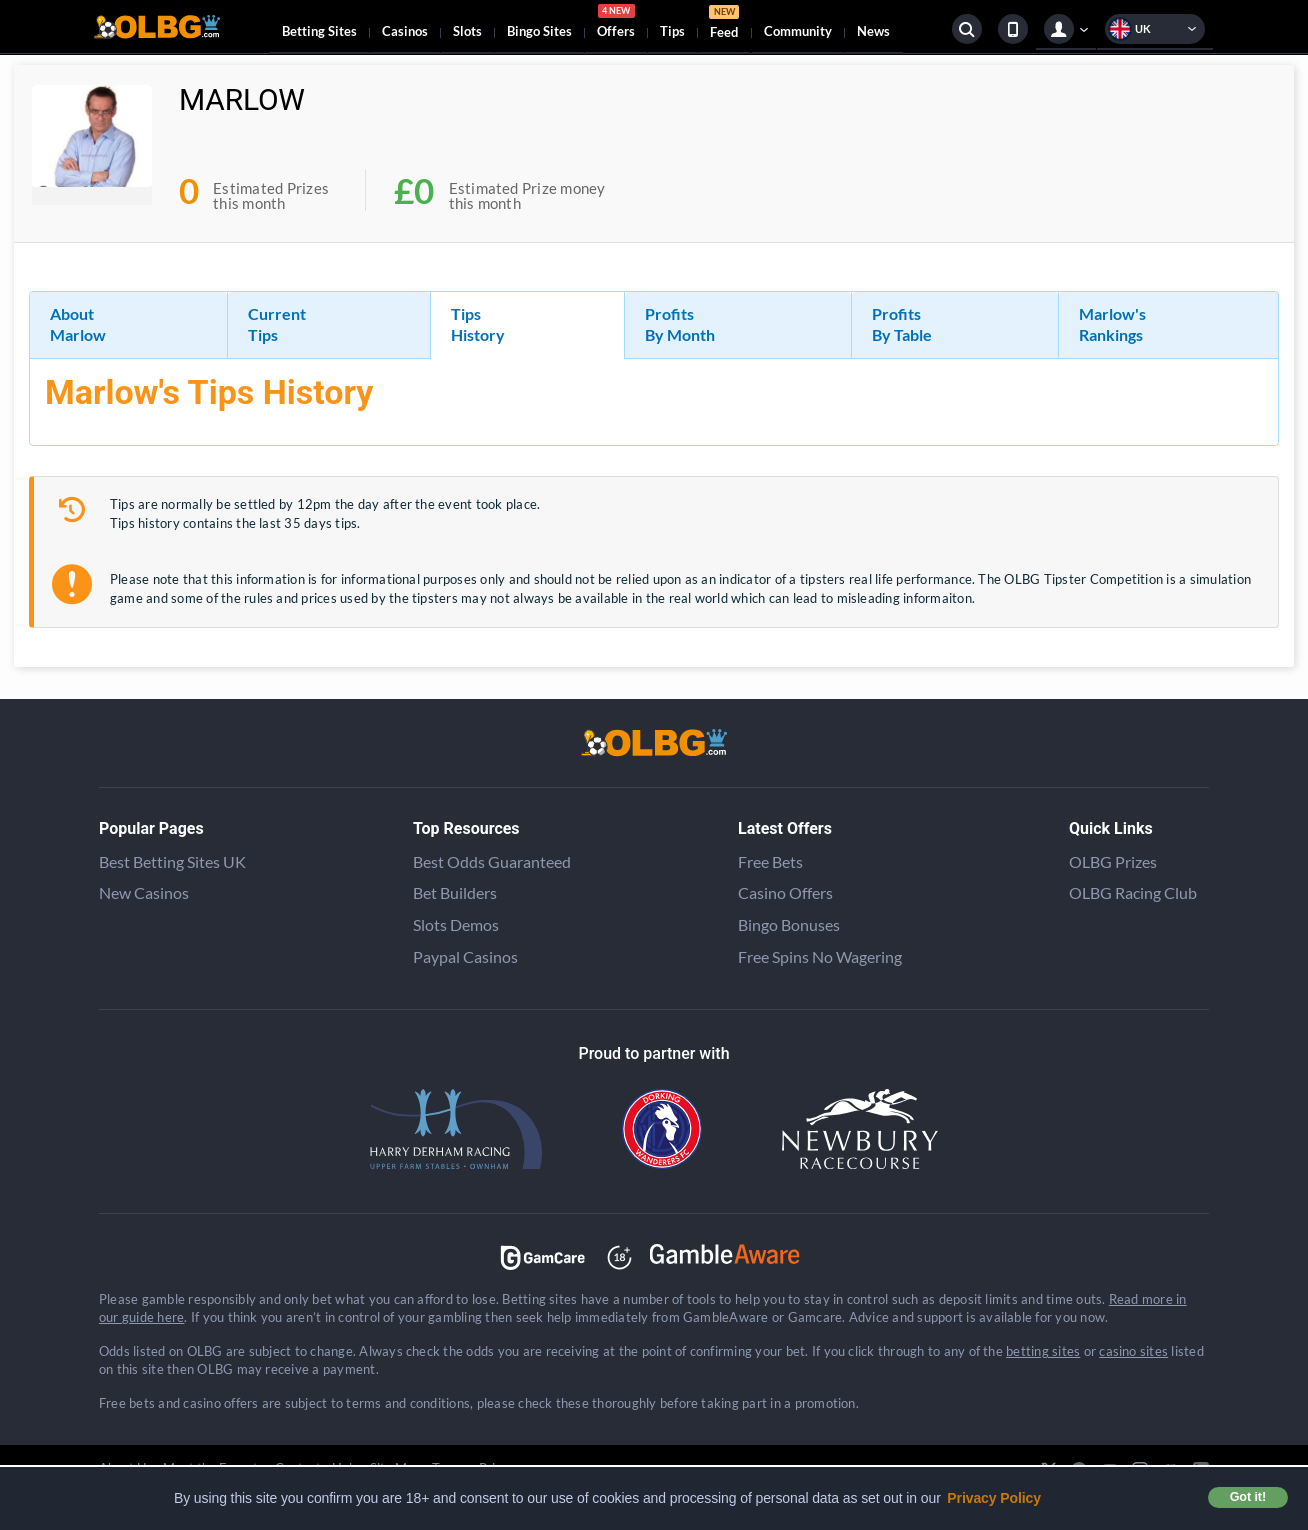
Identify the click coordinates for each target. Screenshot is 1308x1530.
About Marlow (78, 324)
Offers (616, 24)
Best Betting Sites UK (172, 861)
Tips (672, 31)
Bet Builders (455, 892)
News (873, 31)
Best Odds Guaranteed (492, 861)
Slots (467, 31)
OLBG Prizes (1113, 861)
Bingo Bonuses (789, 924)
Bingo (539, 31)
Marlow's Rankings (1112, 324)
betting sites (1043, 1351)
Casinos (405, 31)
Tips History (478, 324)
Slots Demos (456, 924)
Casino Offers (785, 892)
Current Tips (277, 324)
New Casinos (144, 892)
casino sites (1133, 1351)
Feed (724, 24)
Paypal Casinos (465, 956)
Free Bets (770, 861)
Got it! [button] (1248, 1497)
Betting (319, 31)
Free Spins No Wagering (820, 956)
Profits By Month (680, 324)
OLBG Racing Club (1133, 892)
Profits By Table (902, 324)
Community (798, 31)
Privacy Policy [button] (994, 1498)
